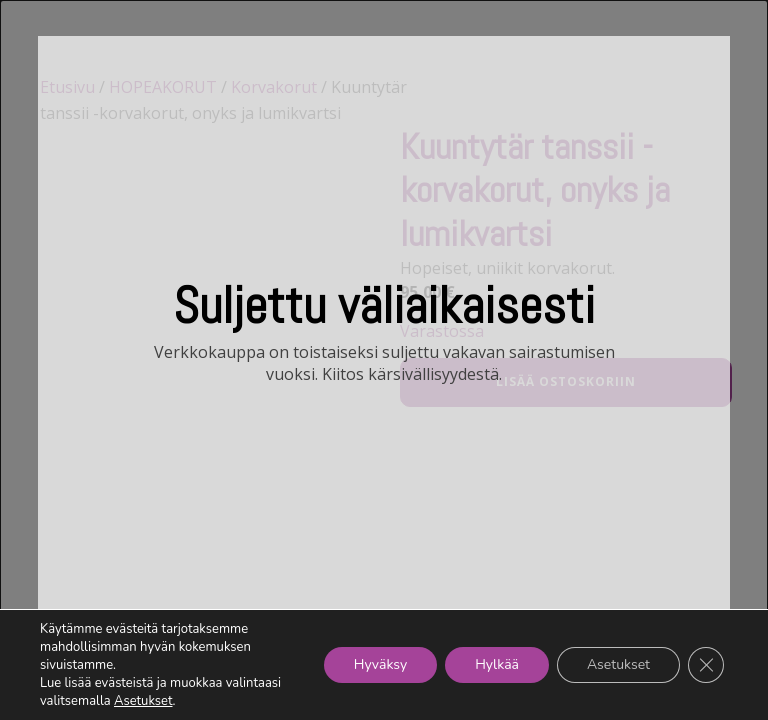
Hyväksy (380, 664)
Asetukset (143, 701)
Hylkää (497, 664)
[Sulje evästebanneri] (706, 665)
